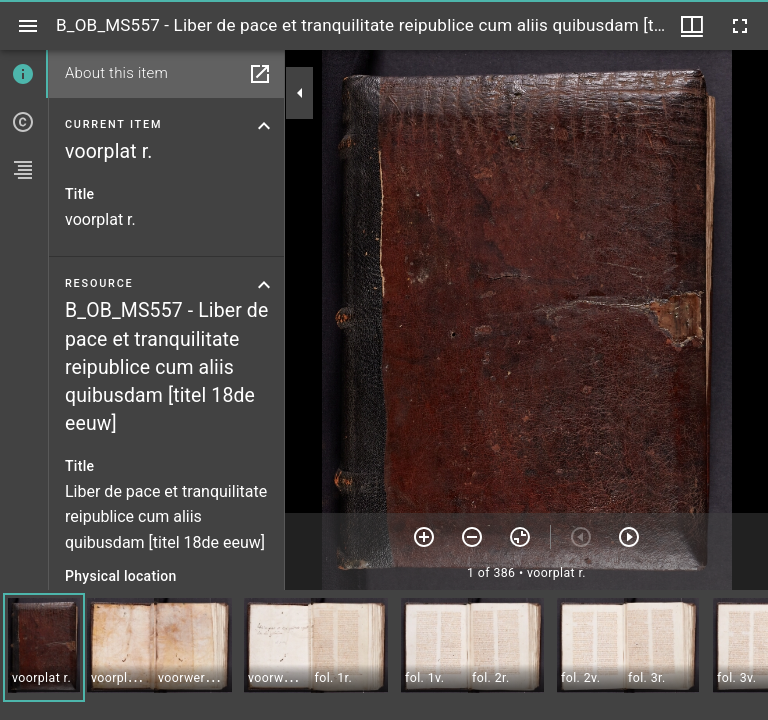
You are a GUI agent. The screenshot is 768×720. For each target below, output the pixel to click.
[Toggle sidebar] (28, 26)
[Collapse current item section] (264, 126)
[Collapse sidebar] (300, 93)
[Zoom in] (424, 537)
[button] (44, 647)
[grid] (384, 655)
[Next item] (629, 537)
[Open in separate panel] (260, 74)
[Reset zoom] (520, 537)
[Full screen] (740, 26)
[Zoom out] (472, 537)
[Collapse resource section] (264, 285)
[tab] (24, 74)
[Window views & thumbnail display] (692, 26)
